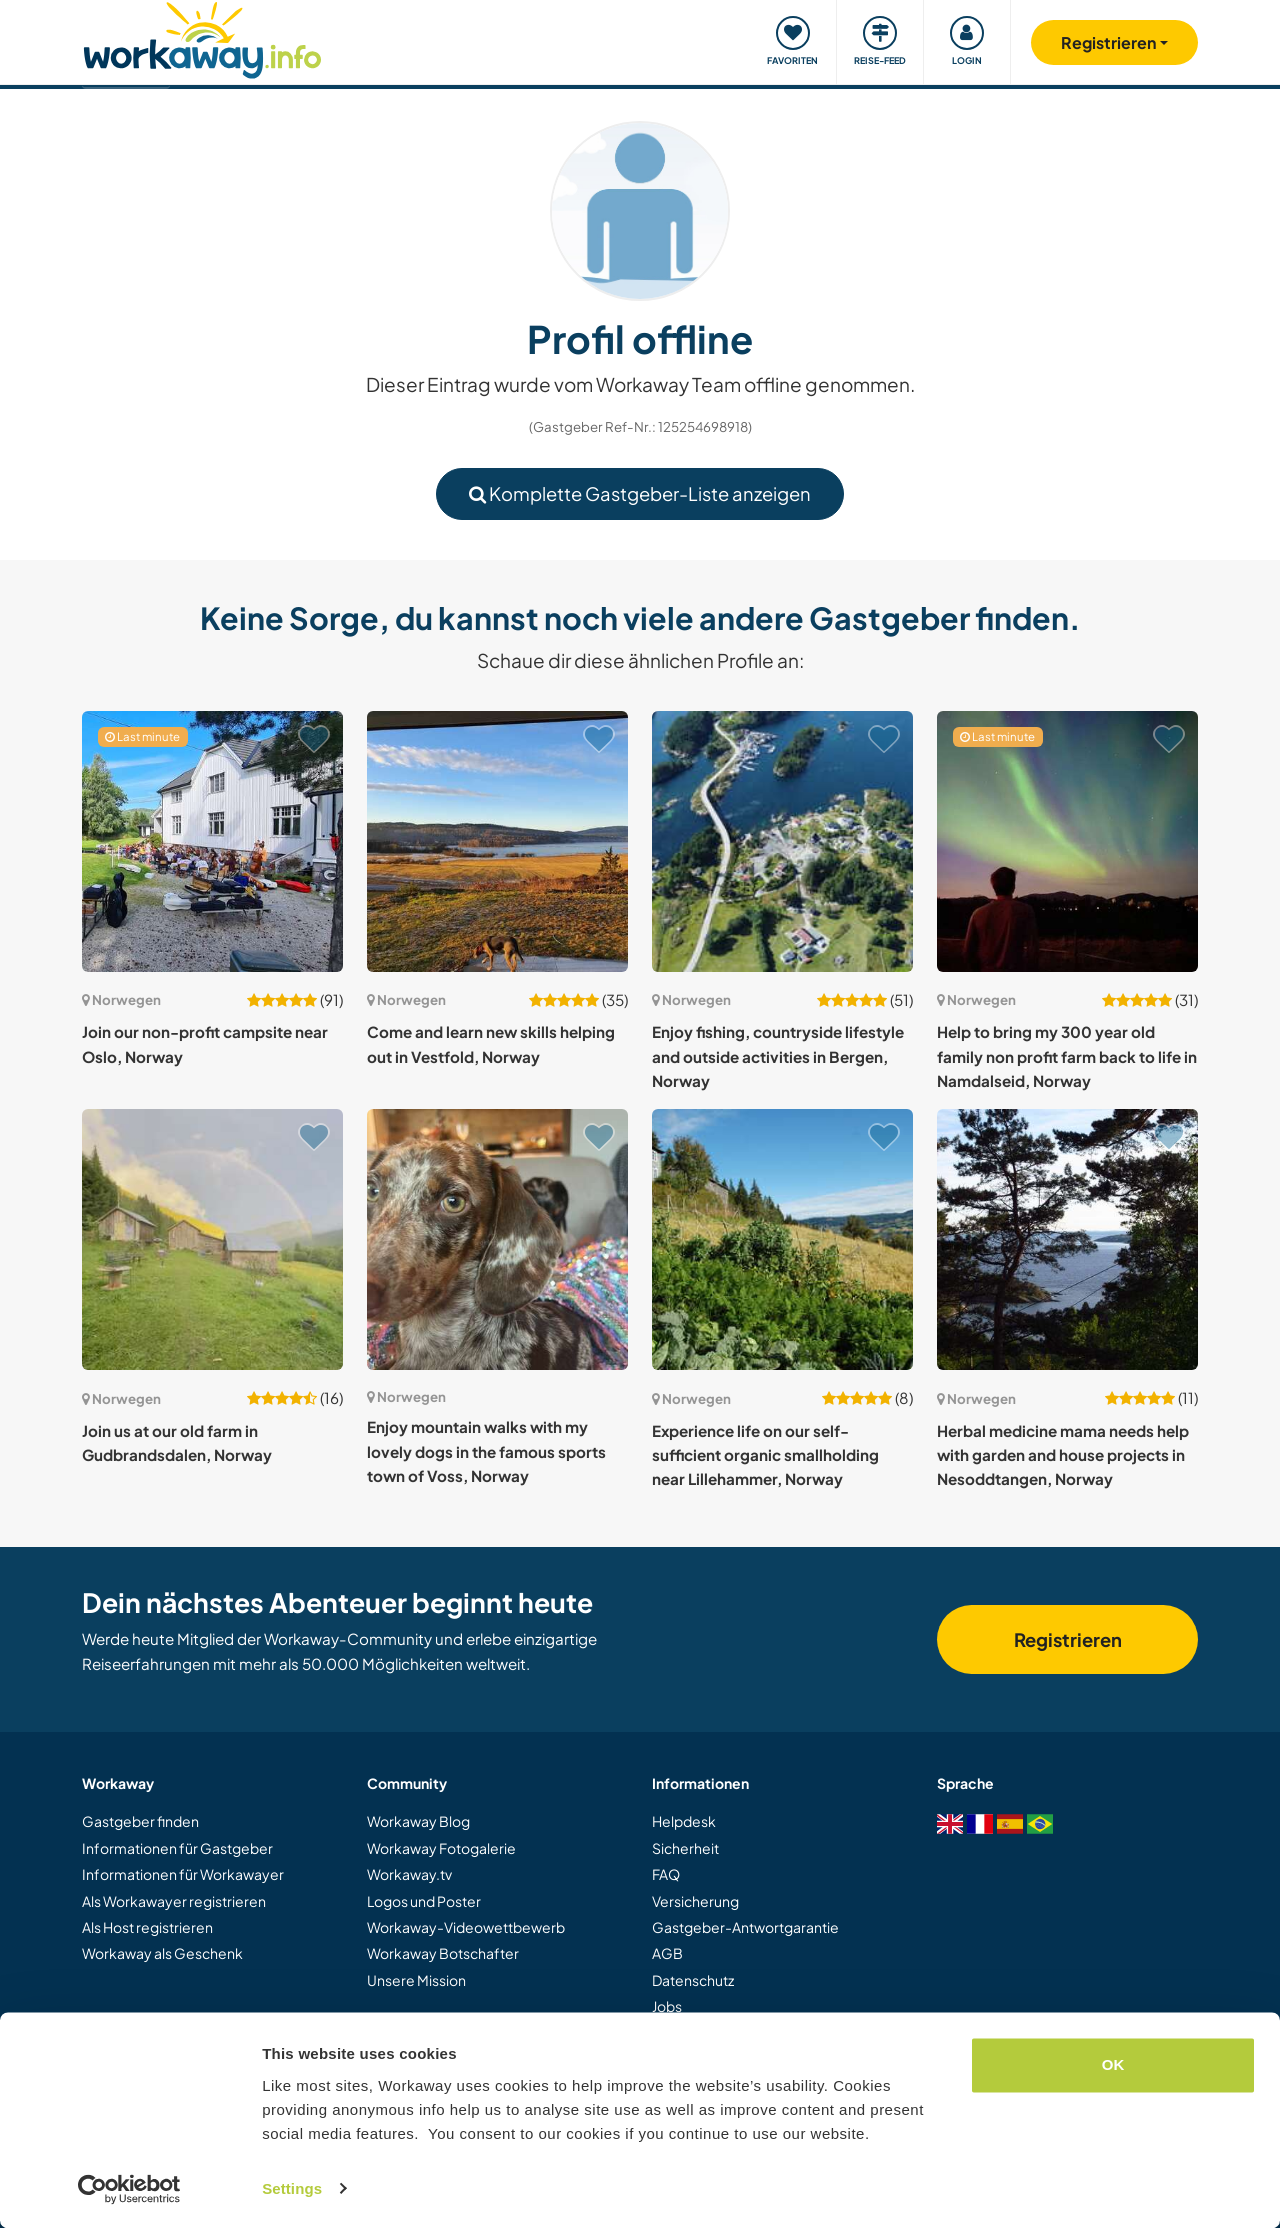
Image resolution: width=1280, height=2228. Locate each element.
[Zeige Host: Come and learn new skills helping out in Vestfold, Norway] (497, 841)
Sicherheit (685, 1848)
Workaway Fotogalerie (441, 1848)
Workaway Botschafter (443, 1953)
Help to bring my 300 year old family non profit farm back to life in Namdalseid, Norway (1067, 1056)
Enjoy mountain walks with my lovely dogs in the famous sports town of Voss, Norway (486, 1451)
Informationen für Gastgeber (177, 1848)
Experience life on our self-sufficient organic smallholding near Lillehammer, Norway (765, 1455)
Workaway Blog (418, 1821)
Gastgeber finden (140, 1821)
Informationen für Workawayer (183, 1874)
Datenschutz (693, 1980)
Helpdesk (684, 1821)
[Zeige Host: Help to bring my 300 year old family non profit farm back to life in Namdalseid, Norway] (1067, 841)
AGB (667, 1953)
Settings (292, 2188)
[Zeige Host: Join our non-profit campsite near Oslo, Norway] (212, 841)
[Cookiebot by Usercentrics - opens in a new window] (129, 2189)
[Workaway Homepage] (202, 37)
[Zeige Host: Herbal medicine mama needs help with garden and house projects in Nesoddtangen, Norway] (1067, 1239)
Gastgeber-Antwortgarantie (745, 1927)
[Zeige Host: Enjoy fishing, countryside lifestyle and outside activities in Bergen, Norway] (782, 841)
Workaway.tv (409, 1874)
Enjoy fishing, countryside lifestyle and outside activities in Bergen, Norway (778, 1056)
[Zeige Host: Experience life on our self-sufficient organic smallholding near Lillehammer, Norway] (782, 1239)
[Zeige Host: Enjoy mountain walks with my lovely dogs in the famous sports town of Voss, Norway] (497, 1239)
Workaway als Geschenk (162, 1953)
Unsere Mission (416, 1980)
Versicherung (695, 1901)
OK (1113, 2065)
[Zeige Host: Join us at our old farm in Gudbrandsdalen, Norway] (212, 1239)
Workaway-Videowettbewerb (466, 1927)
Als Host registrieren (147, 1927)
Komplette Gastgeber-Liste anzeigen (640, 493)
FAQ (666, 1874)
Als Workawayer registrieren (174, 1901)
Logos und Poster (424, 1901)
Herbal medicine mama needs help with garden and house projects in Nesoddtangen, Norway (1063, 1455)
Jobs (667, 2006)
